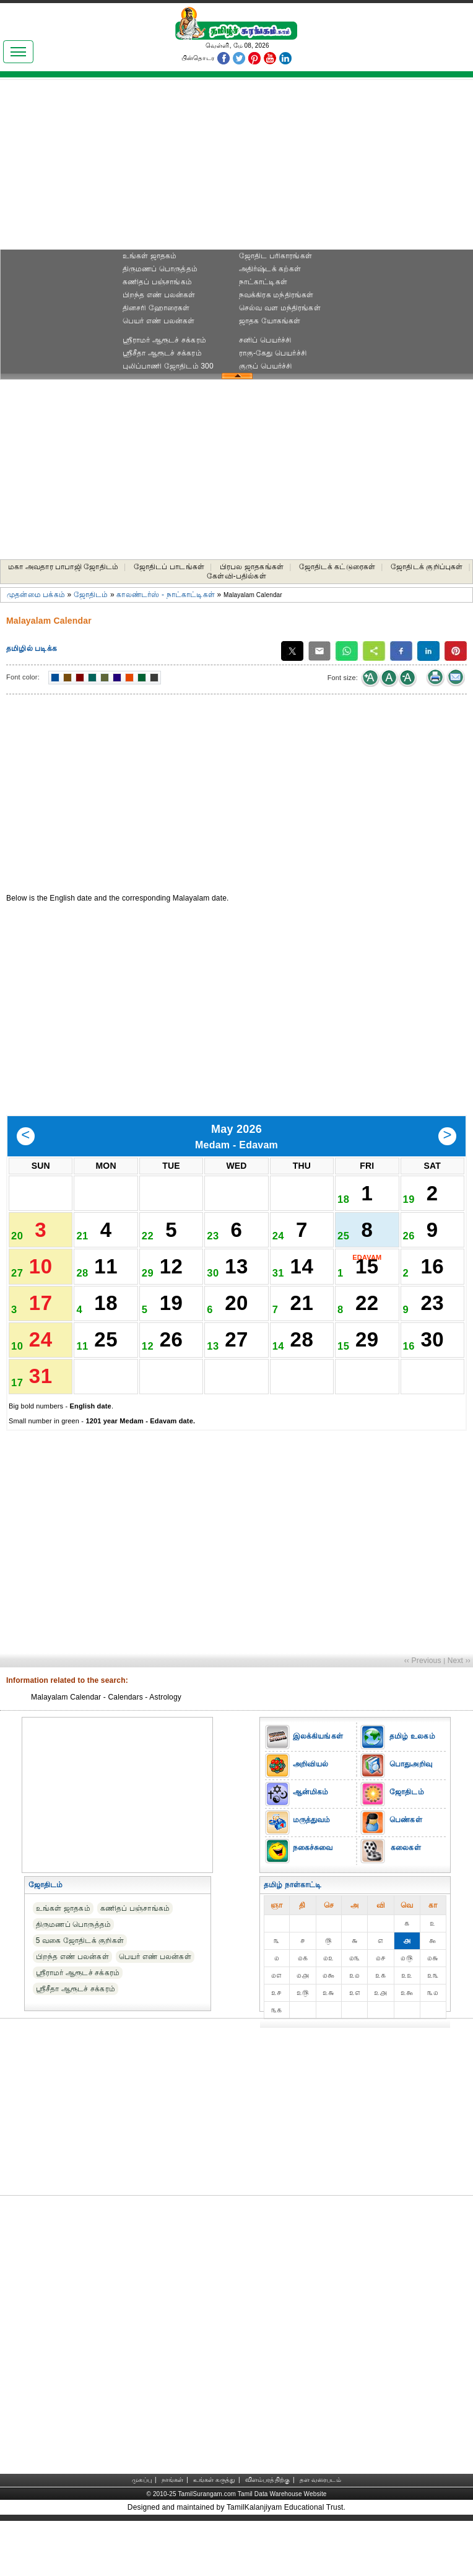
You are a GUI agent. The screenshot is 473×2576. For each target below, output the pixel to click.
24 (41, 1380)
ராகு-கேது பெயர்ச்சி (272, 353)
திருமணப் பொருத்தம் (160, 268)
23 (432, 1335)
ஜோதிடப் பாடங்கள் (169, 566)
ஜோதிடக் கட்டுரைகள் (337, 566)
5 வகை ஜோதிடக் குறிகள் (80, 1995)
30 (432, 1380)
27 (236, 1380)
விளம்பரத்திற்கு (267, 2534)
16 (432, 1289)
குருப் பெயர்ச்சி (265, 366)
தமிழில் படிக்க (31, 648)
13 (236, 1289)
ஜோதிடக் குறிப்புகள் (426, 566)
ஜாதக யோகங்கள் (270, 321)
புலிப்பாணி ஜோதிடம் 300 (168, 366)
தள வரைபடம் (320, 2534)
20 (236, 1335)
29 (367, 1380)
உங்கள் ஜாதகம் (150, 255)
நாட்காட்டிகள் (263, 281)
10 (41, 1289)
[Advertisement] (236, 168)
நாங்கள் (173, 2534)
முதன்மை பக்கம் (36, 594)
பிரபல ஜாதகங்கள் (252, 566)
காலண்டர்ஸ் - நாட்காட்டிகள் (165, 594)
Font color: (23, 677)
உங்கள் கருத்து (214, 2534)
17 (41, 1335)
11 (106, 1289)
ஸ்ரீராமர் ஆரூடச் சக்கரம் (164, 340)
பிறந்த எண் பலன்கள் (159, 294)
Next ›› (459, 1715)
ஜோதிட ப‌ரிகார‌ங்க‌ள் (275, 255)
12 (171, 1289)
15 (367, 1289)
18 (106, 1335)
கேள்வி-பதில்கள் (236, 576)
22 (367, 1335)
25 (106, 1380)
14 (302, 1289)
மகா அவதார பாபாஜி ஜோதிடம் (63, 566)
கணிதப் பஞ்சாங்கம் (157, 281)
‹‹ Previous (422, 1715)
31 (41, 1426)
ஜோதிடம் (91, 594)
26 (171, 1380)
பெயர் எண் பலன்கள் (159, 321)
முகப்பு (142, 2534)
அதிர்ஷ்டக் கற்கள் (270, 268)
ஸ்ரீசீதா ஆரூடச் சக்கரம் (162, 353)
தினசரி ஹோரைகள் (156, 307)
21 (302, 1335)
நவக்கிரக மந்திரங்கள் (276, 294)
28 (302, 1380)
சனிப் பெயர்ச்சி (265, 340)
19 (171, 1335)
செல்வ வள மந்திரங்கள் (280, 307)
